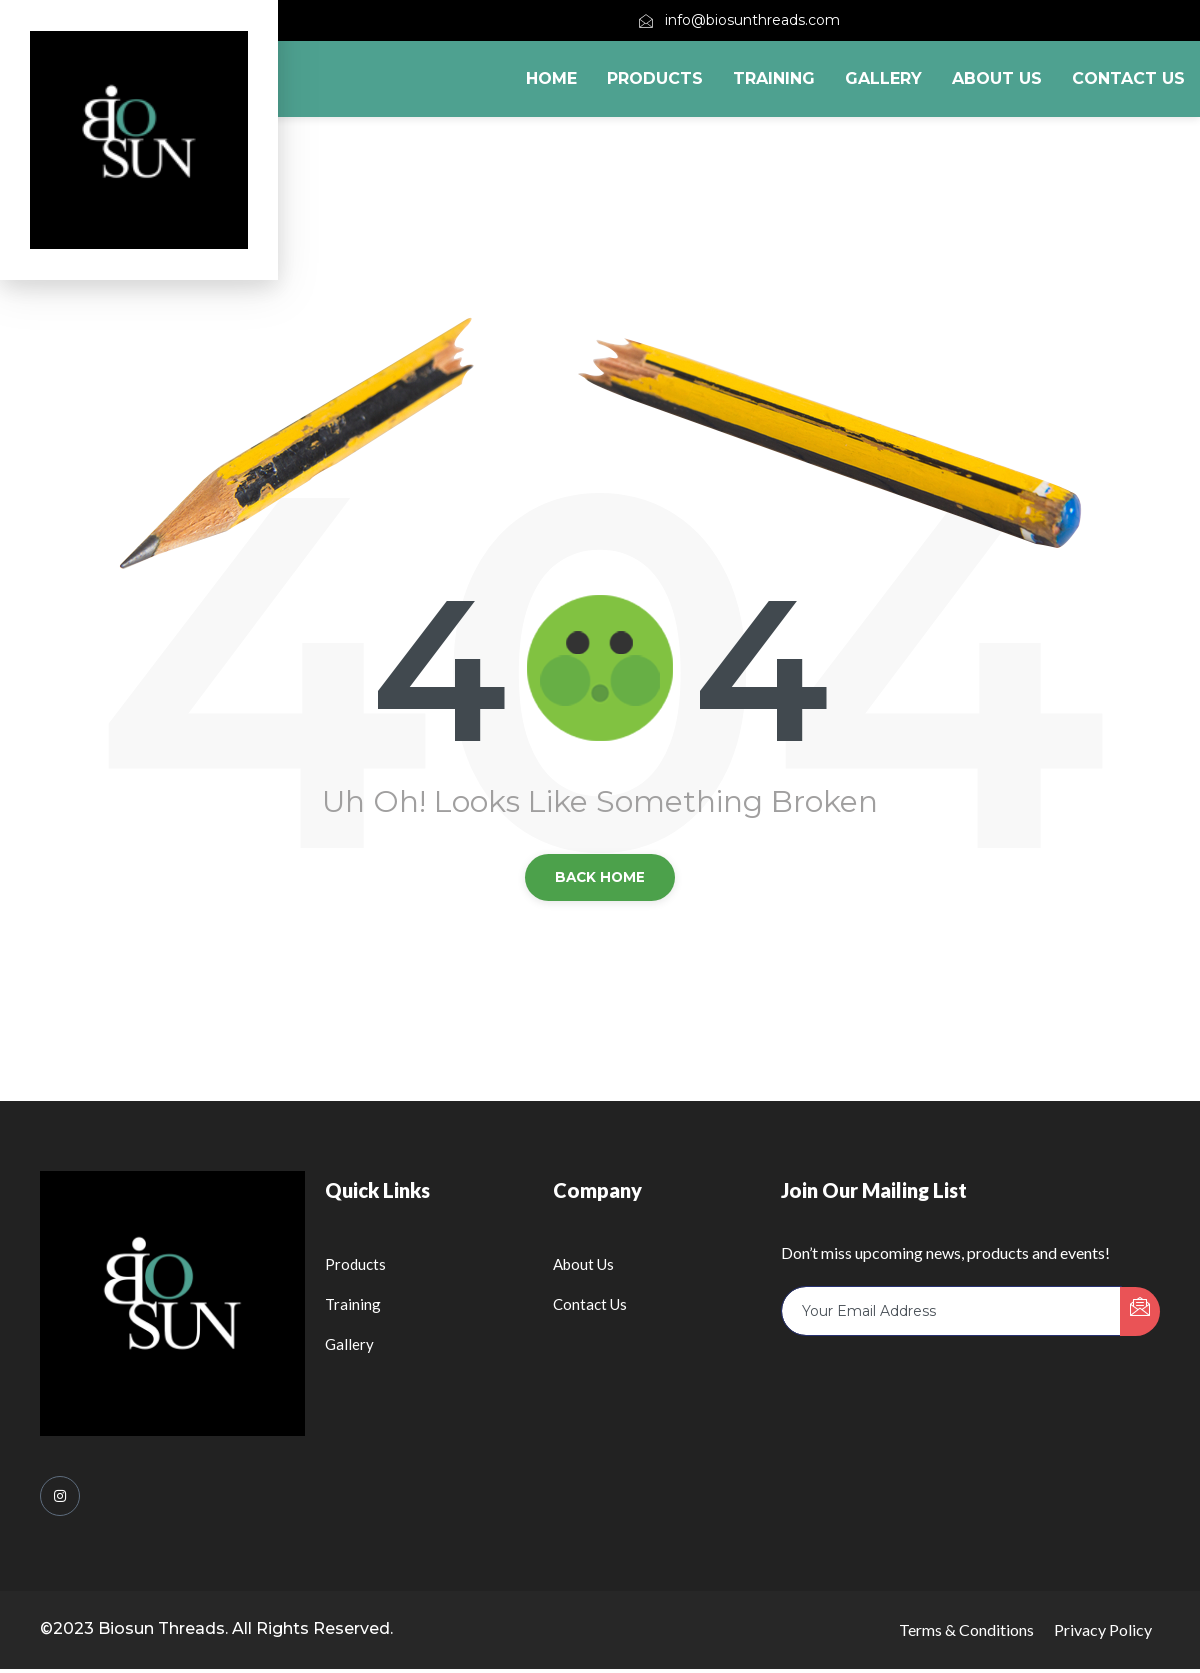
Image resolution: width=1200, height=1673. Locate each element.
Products (655, 78)
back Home (600, 879)
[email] (951, 1315)
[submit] (1140, 1315)
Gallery (883, 78)
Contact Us (1128, 78)
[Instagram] (60, 1500)
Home (551, 78)
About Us (997, 78)
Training (774, 78)
